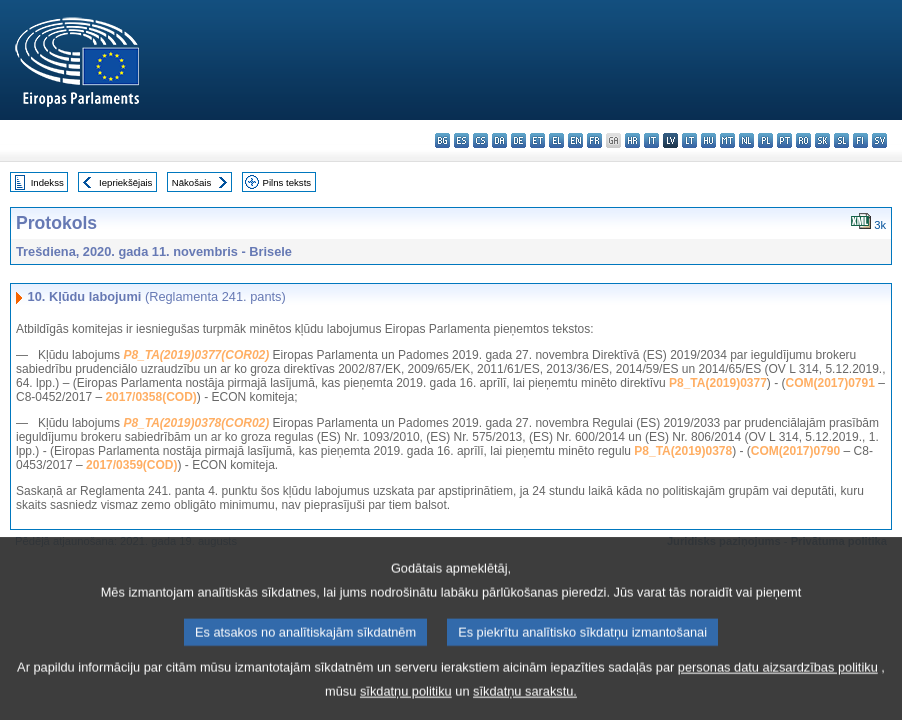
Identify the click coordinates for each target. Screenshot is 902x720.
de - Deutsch (518, 140)
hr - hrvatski (632, 140)
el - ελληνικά (556, 140)
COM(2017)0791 (830, 383)
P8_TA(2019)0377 (718, 383)
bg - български (442, 140)
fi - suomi (860, 140)
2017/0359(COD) (131, 465)
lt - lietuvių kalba (689, 140)
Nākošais (191, 182)
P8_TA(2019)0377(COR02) (196, 355)
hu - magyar (708, 140)
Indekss (47, 182)
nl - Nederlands (746, 140)
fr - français (594, 140)
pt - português (784, 140)
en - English (575, 140)
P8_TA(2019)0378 (683, 451)
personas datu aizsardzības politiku (778, 681)
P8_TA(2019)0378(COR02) (196, 423)
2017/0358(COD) (150, 397)
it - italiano (651, 140)
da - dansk (499, 140)
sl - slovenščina (841, 140)
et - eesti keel (537, 140)
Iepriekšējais (125, 182)
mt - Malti (727, 140)
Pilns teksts (287, 182)
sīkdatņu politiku (406, 705)
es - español (461, 140)
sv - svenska (879, 140)
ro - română (803, 140)
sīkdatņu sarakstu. (525, 705)
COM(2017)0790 (795, 451)
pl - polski (765, 140)
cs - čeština (480, 140)
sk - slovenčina (822, 140)
